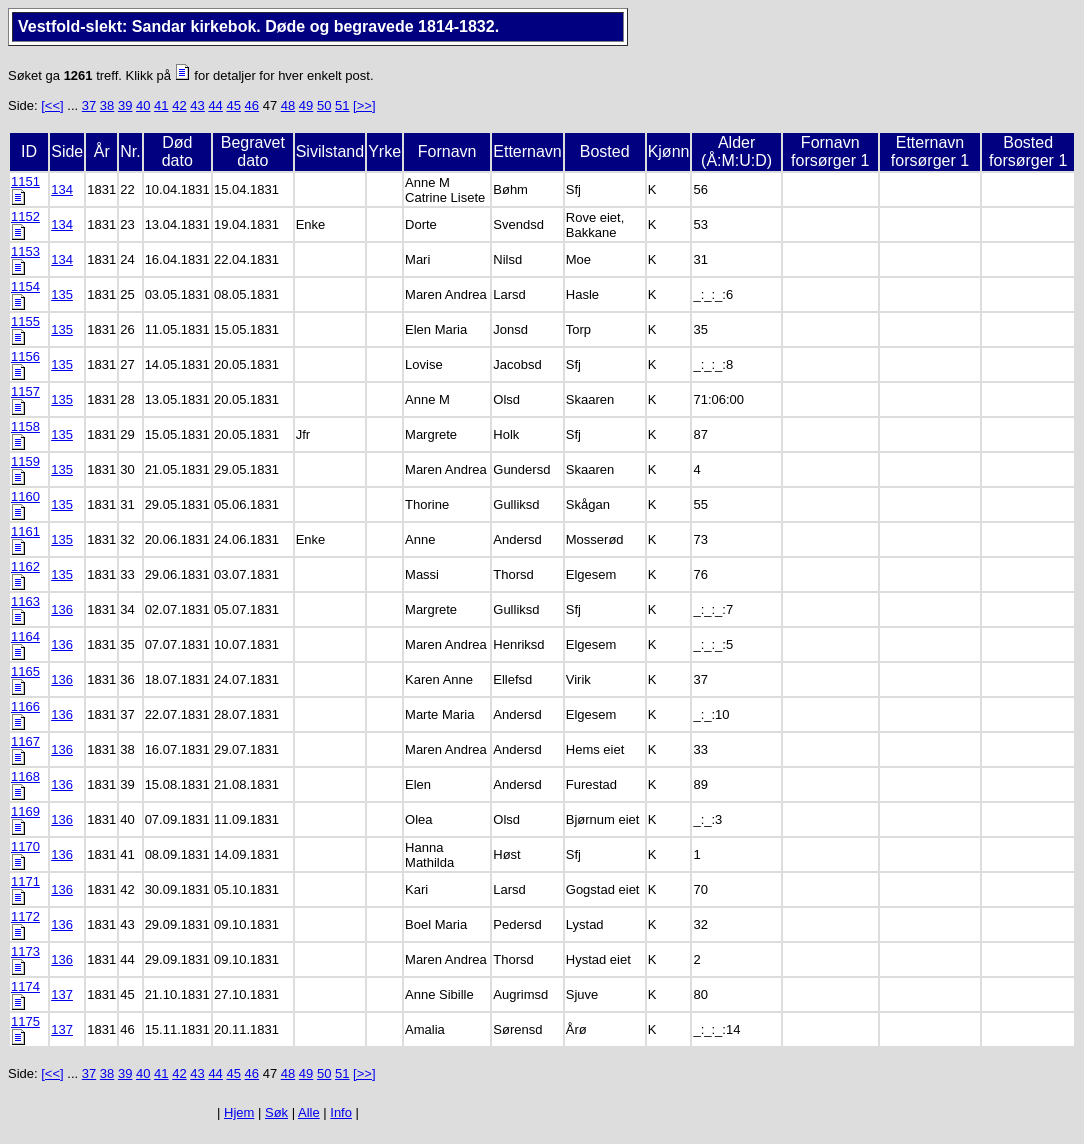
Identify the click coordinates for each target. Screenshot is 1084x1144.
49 (306, 105)
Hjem (239, 1112)
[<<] (52, 105)
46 (252, 105)
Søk (276, 1112)
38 (107, 105)
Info (341, 1112)
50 (324, 105)
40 (143, 105)
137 (62, 994)
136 (62, 609)
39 (125, 105)
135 (62, 294)
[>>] (364, 105)
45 (233, 105)
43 (197, 105)
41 (161, 105)
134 (62, 189)
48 (288, 105)
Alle (309, 1112)
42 (179, 105)
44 (215, 105)
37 (89, 105)
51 (342, 105)
